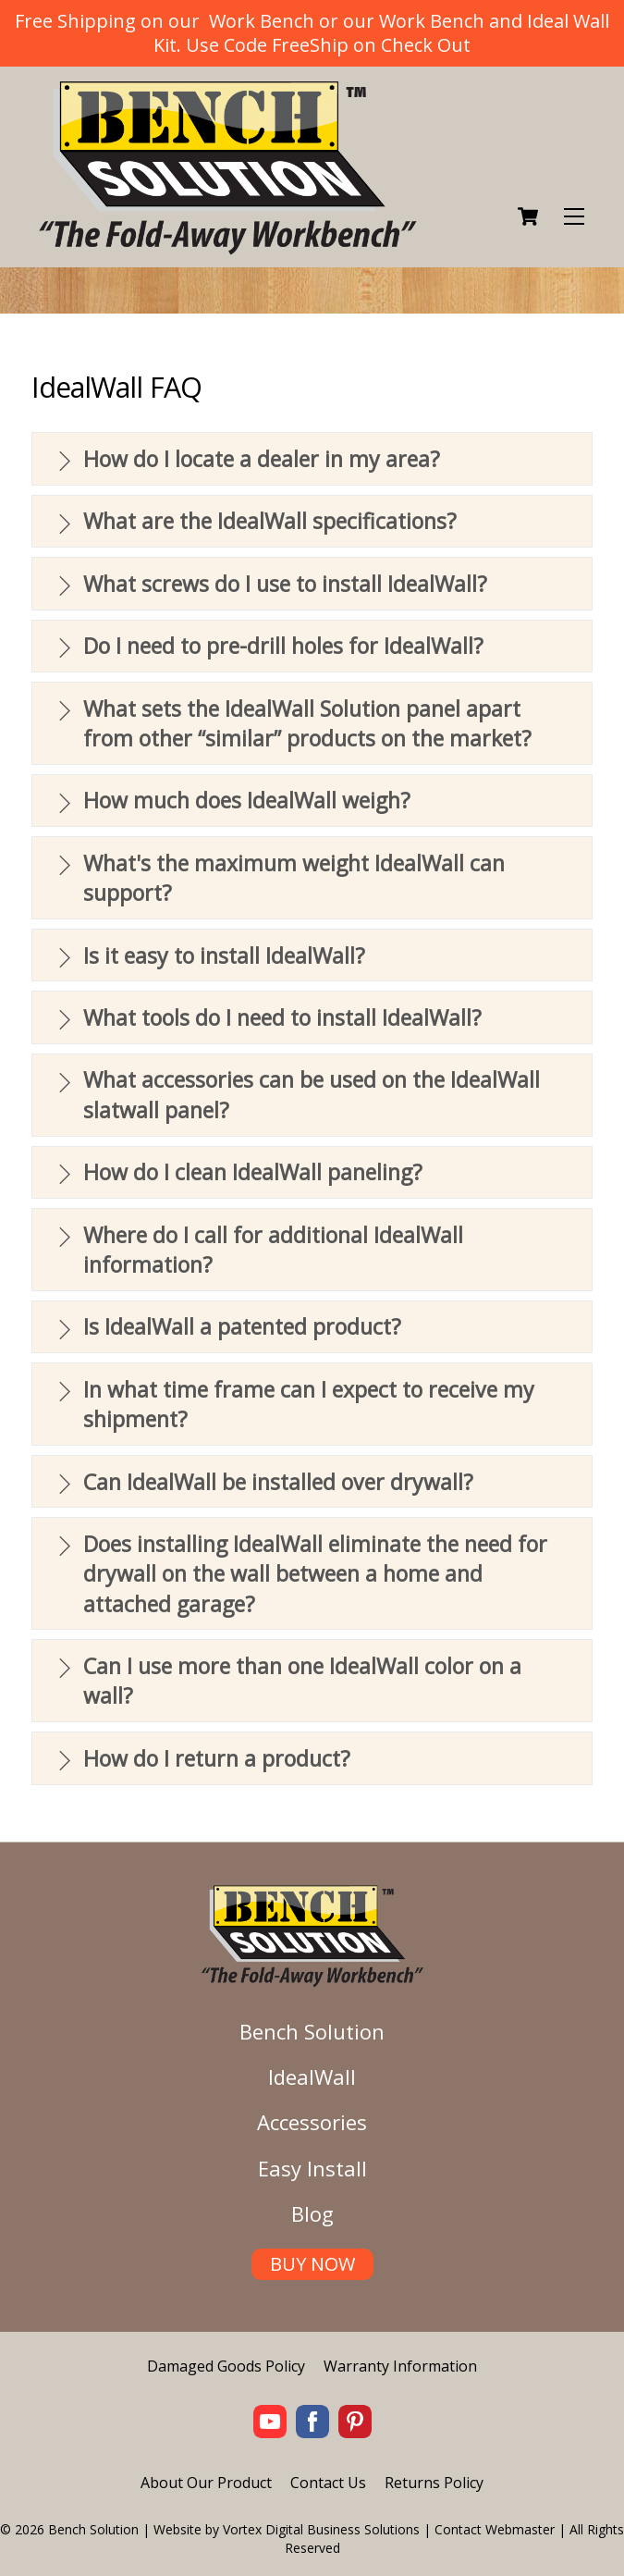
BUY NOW (312, 2263)
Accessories (312, 2122)
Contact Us (328, 2482)
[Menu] (574, 217)
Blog (312, 2213)
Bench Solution (312, 2031)
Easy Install (312, 2168)
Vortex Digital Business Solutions (321, 2529)
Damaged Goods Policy (226, 2366)
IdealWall (312, 2076)
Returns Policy (434, 2482)
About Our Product (206, 2482)
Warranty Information (400, 2366)
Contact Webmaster (494, 2529)
